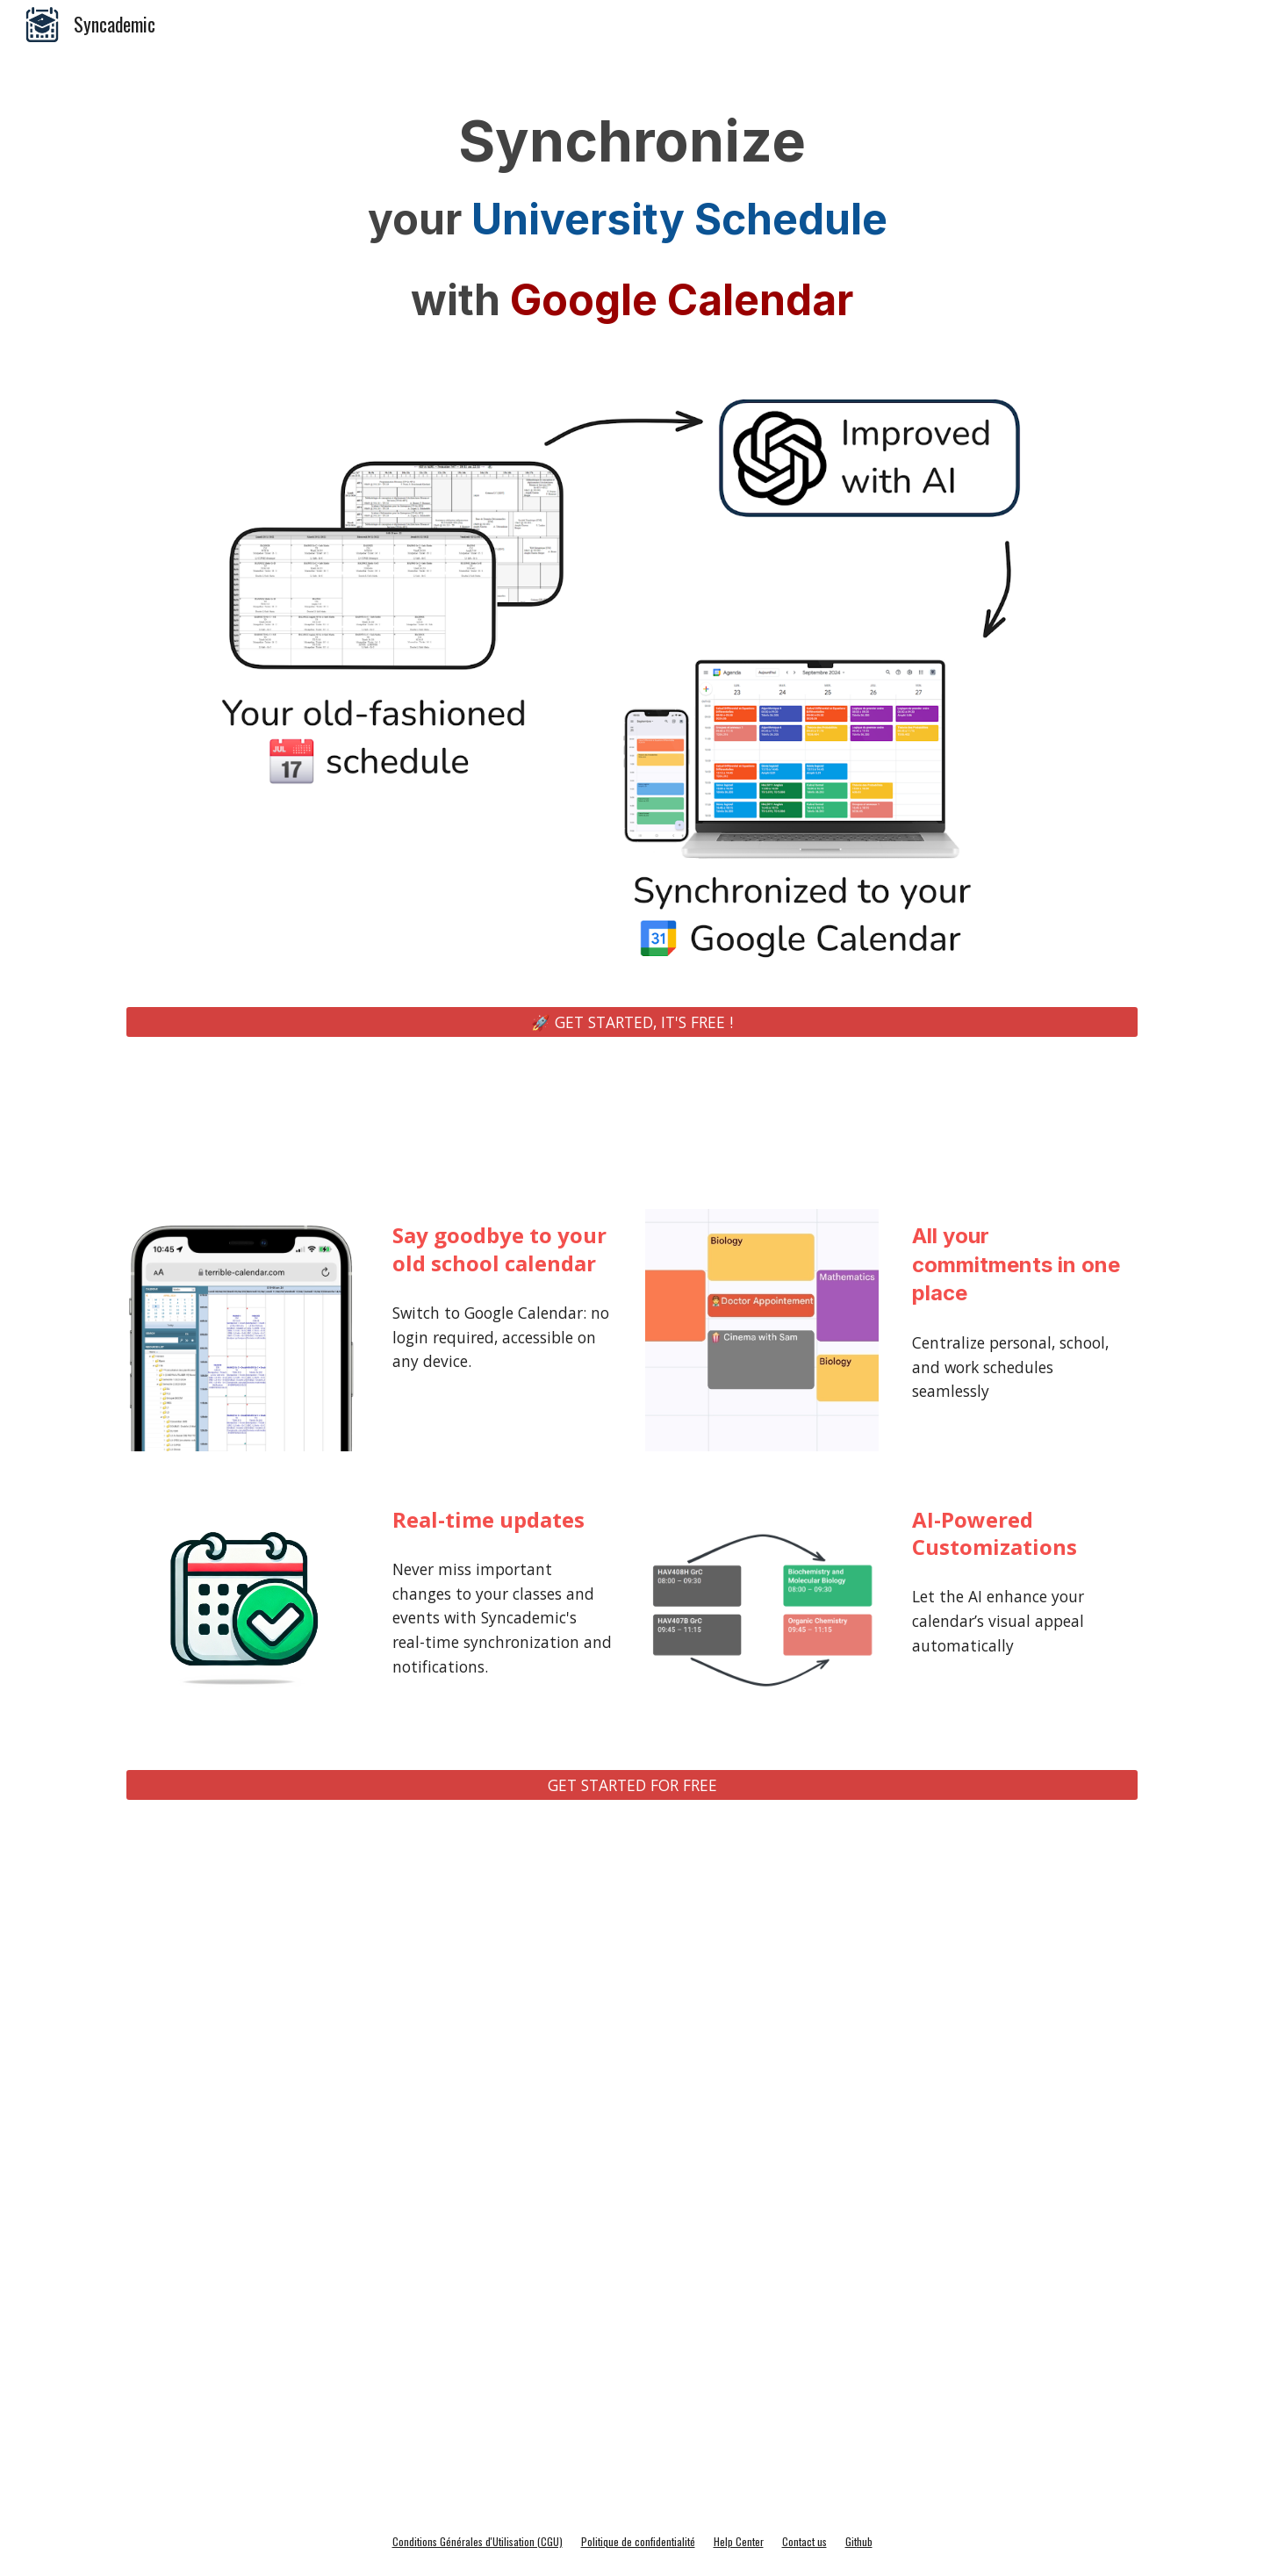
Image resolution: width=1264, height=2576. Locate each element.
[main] (632, 223)
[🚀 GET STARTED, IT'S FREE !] (632, 1022)
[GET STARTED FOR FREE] (632, 1785)
